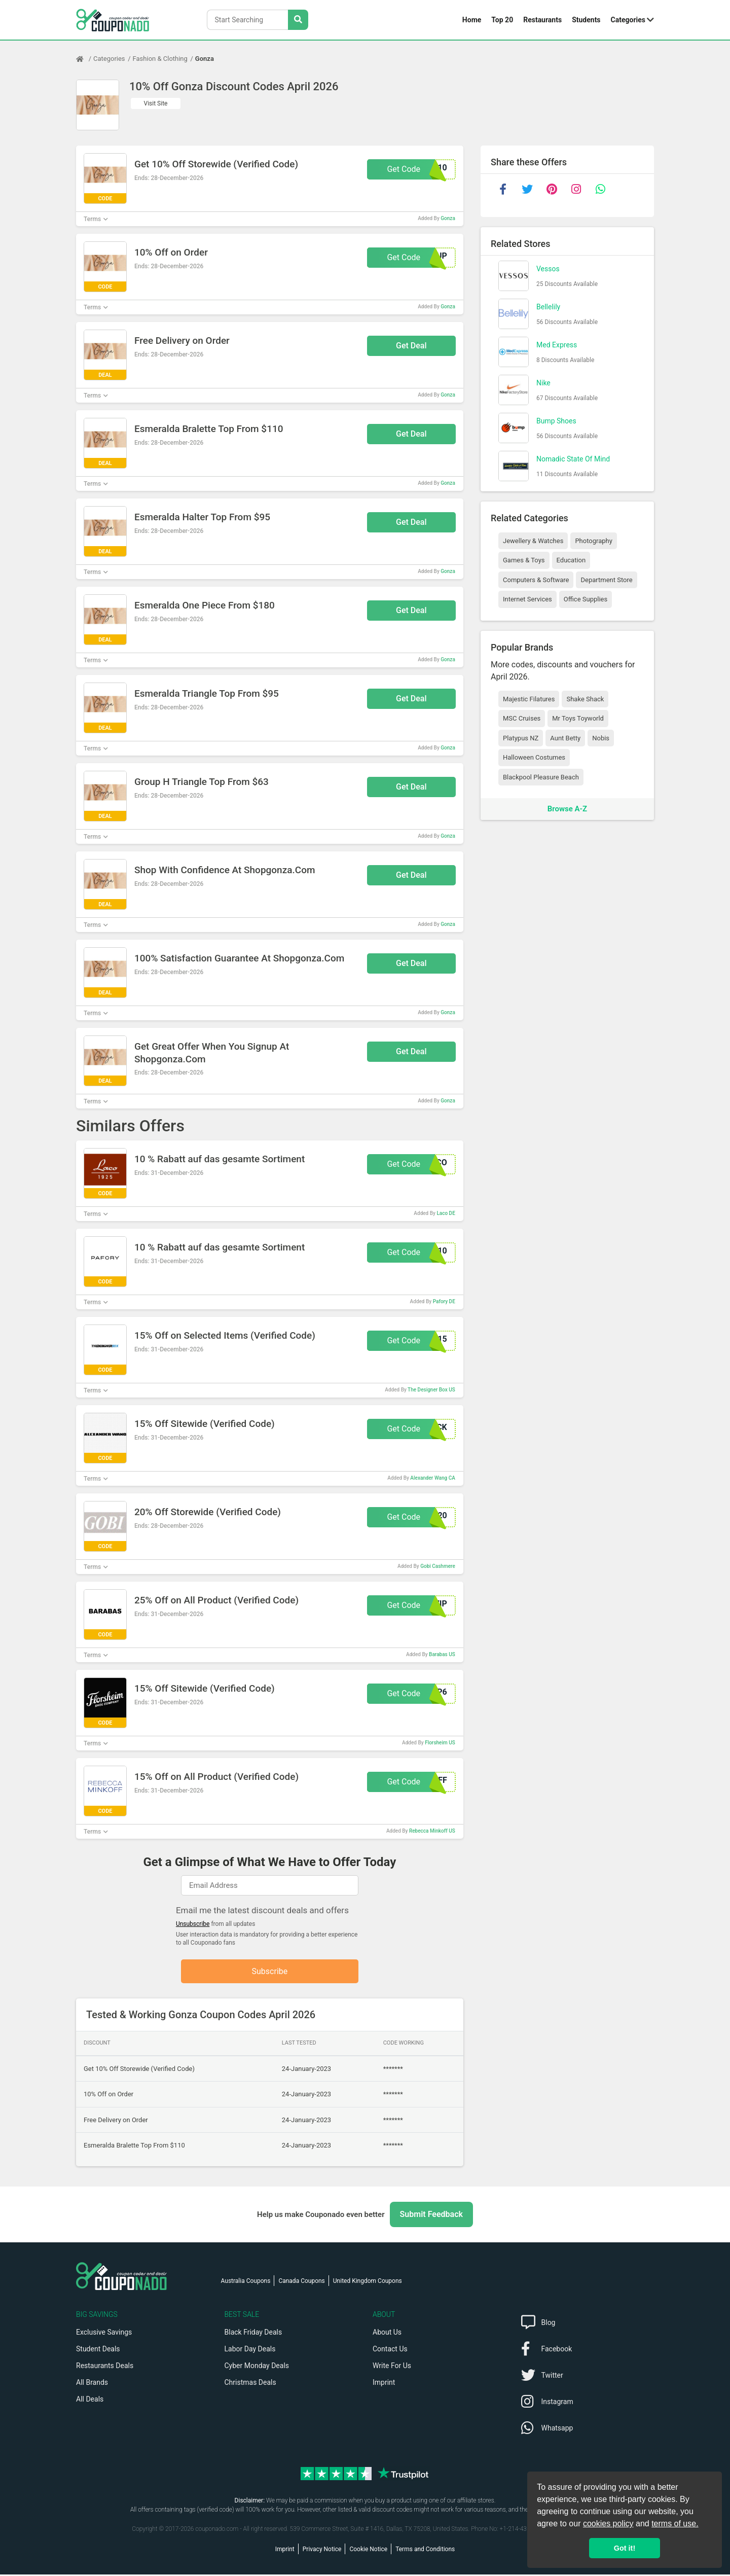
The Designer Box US (431, 1389)
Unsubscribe (193, 1923)
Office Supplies (585, 599)
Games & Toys (524, 560)
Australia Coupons (246, 2282)
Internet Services (527, 599)
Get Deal (411, 345)
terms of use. (674, 2523)
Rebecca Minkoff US (432, 1831)
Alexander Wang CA (432, 1478)
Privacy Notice (322, 2550)
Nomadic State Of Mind (573, 459)
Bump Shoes (556, 421)
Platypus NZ (520, 738)
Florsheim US (440, 1742)
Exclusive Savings (104, 2334)
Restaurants (542, 20)
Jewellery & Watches (533, 541)
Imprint (384, 2384)
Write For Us (392, 2367)
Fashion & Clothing (160, 58)
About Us (387, 2334)
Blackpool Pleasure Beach (541, 777)
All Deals (89, 2400)
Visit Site (156, 103)
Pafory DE (444, 1301)
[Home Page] (84, 59)
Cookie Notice (368, 2550)
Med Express (556, 345)
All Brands (92, 2384)
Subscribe (270, 1972)
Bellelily (548, 307)
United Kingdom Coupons (367, 2282)
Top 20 (502, 20)
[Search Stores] (298, 20)
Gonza (204, 58)
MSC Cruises (521, 718)
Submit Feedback (431, 2216)
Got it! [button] (624, 2548)
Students (586, 20)
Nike (543, 383)
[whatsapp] (600, 189)
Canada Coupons (301, 2282)
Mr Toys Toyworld (578, 718)
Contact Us (390, 2350)
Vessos (548, 269)
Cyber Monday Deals (257, 2367)
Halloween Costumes (534, 757)
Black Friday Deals (253, 2334)
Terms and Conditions (425, 2550)
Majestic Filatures (529, 699)
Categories (628, 20)
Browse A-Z (567, 808)
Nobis (600, 738)
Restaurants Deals (104, 2367)
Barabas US (442, 1654)
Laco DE (445, 1213)
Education (571, 560)
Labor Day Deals (250, 2350)
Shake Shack (585, 699)
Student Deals (98, 2350)
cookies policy (608, 2523)
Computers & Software (536, 580)
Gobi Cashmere (437, 1566)
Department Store (606, 580)
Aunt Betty (565, 738)
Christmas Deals (250, 2384)
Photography (593, 541)
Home (471, 20)
